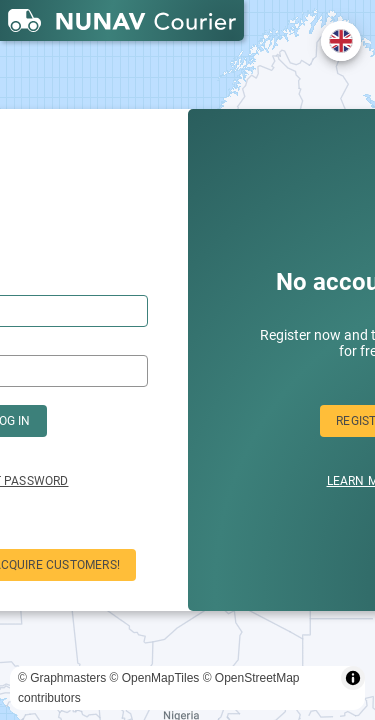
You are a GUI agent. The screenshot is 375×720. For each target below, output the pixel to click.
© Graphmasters (62, 678)
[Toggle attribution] (353, 678)
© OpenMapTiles (155, 678)
